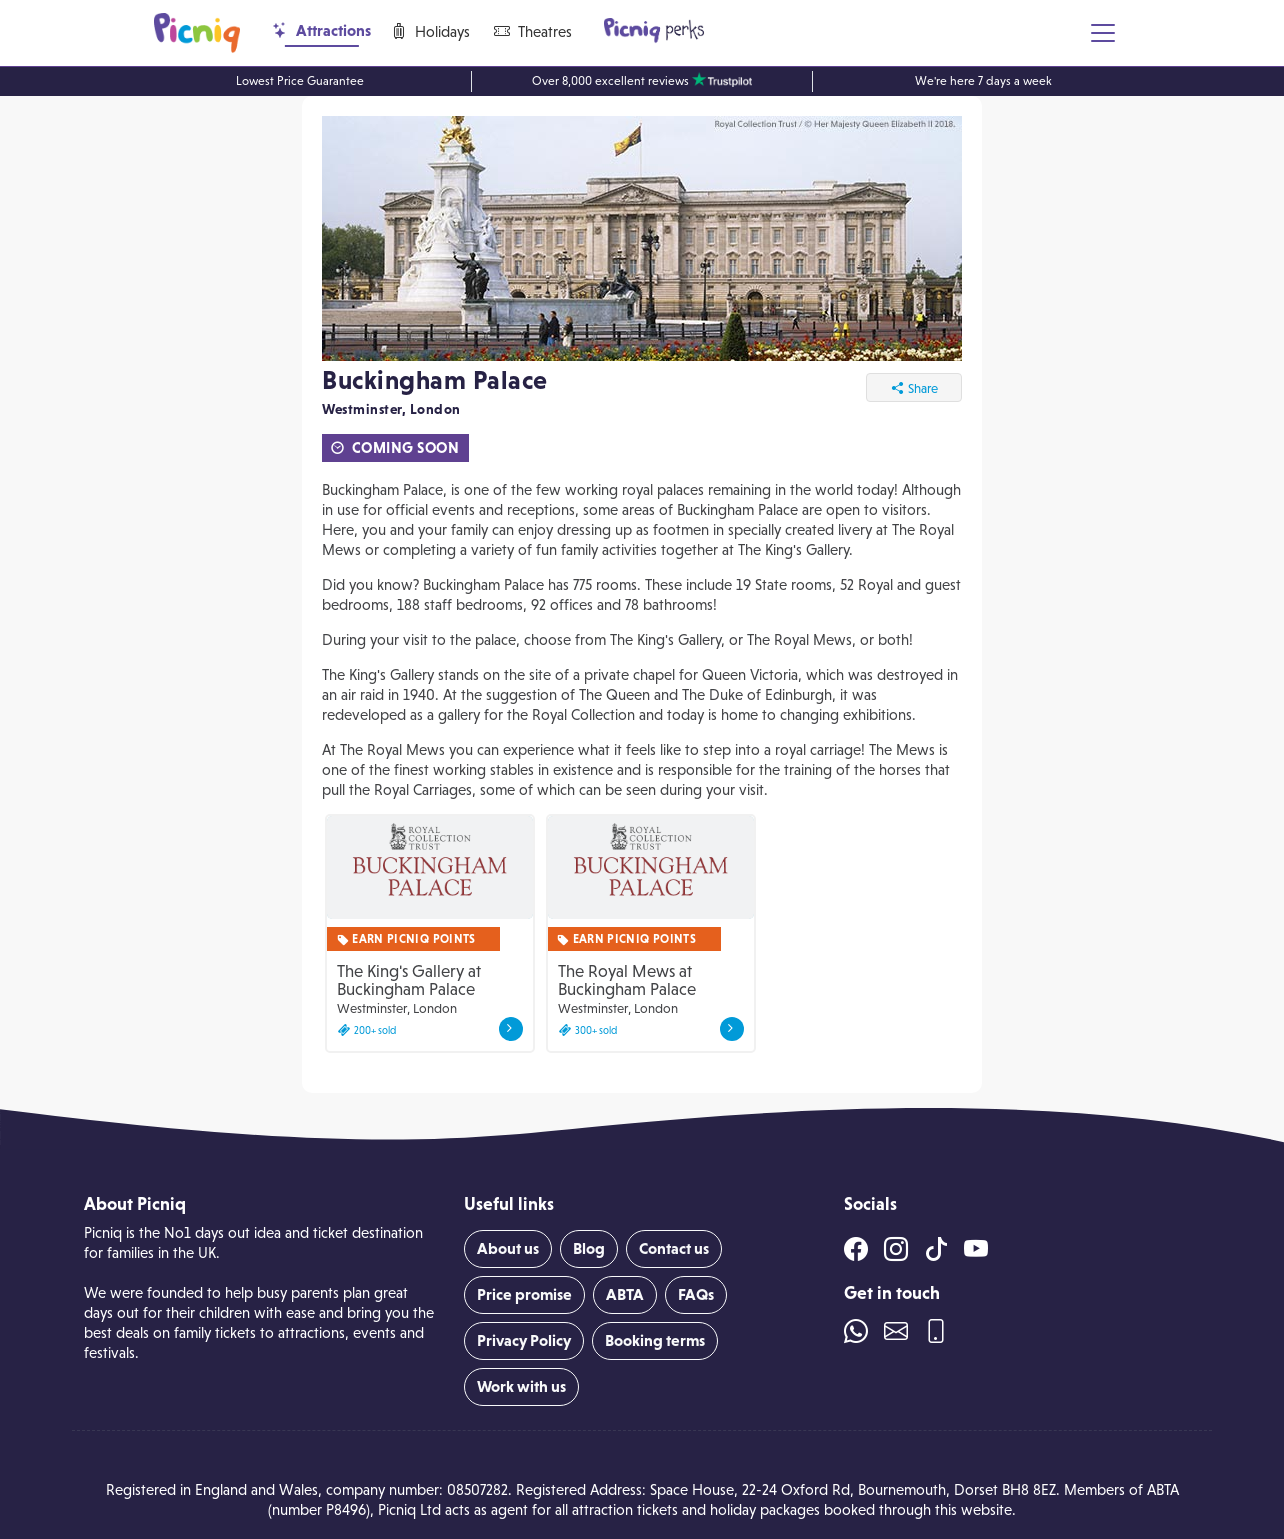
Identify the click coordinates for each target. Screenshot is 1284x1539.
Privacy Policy (524, 1340)
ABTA (625, 1294)
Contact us (674, 1248)
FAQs (696, 1294)
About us (508, 1248)
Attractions (321, 31)
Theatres (533, 32)
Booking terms (655, 1340)
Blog (589, 1248)
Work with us (521, 1386)
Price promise (524, 1294)
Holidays (430, 32)
